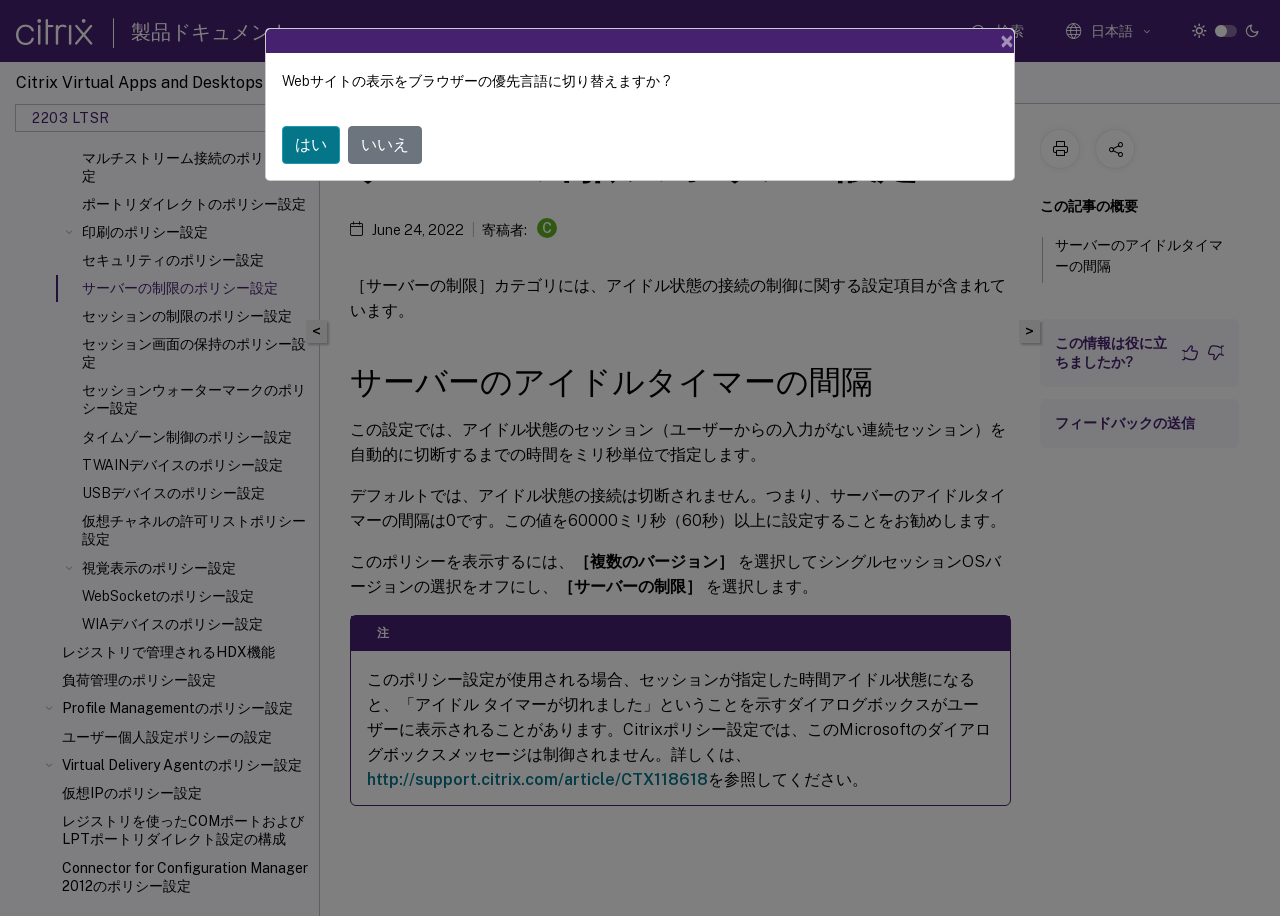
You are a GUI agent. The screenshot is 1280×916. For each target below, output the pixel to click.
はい (311, 144)
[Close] (1007, 41)
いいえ (385, 144)
